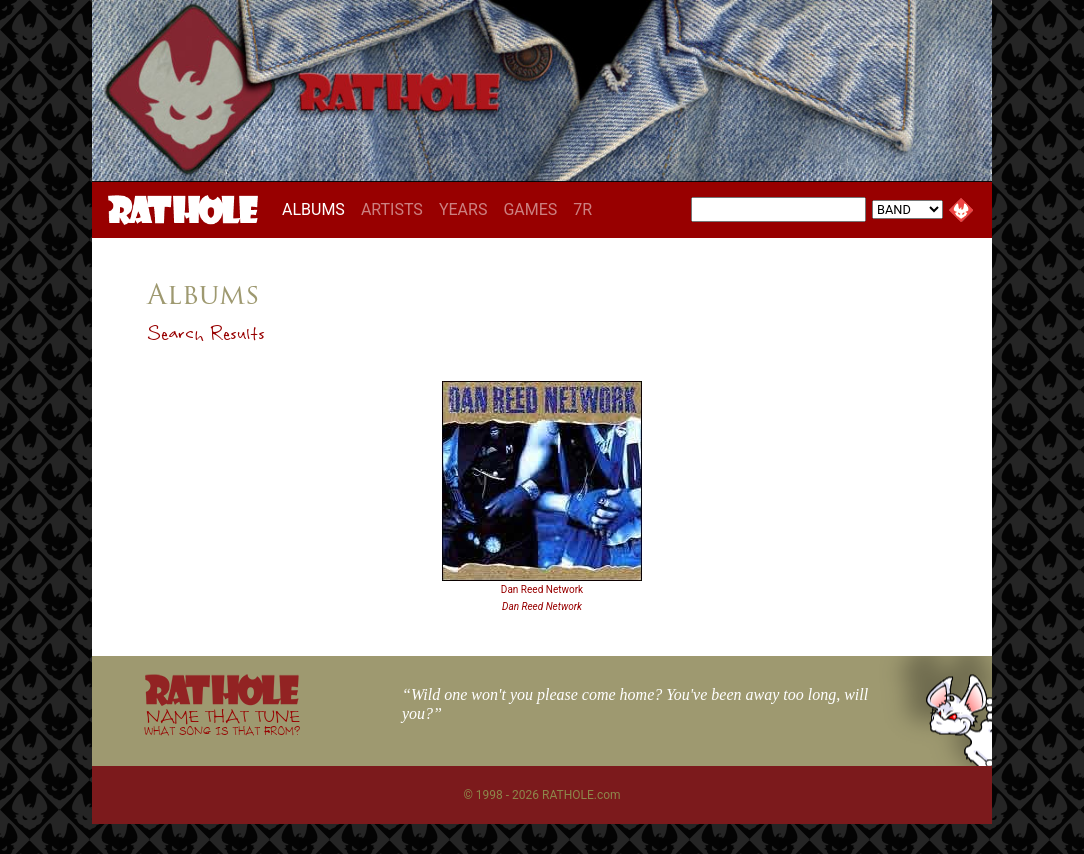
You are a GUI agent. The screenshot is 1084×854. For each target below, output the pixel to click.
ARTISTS (392, 209)
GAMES (530, 209)
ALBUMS (317, 209)
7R (582, 209)
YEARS (463, 209)
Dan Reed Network (542, 589)
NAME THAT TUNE (222, 721)
